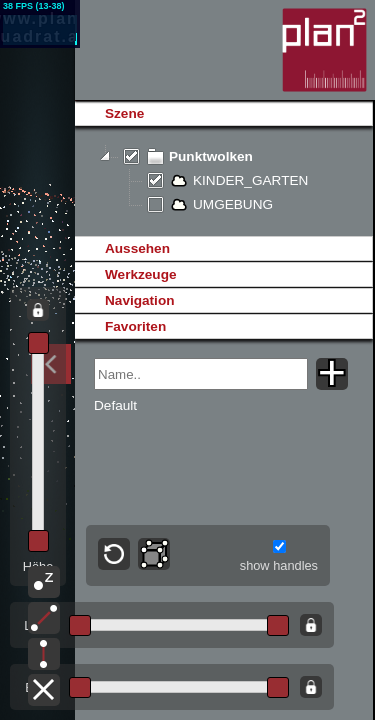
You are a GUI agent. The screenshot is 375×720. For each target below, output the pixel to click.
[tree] (223, 181)
